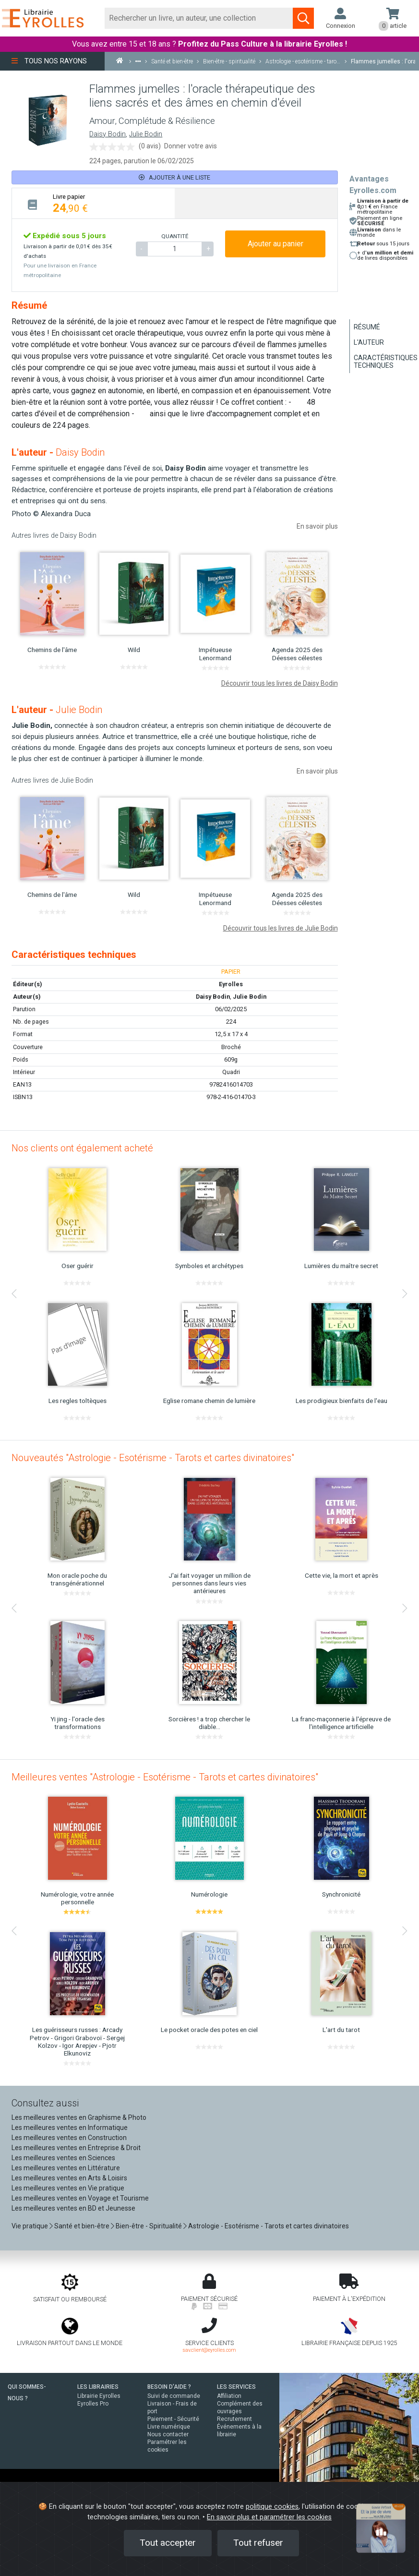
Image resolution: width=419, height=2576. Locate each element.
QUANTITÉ (174, 236)
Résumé (367, 327)
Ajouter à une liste (174, 177)
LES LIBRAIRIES (98, 2386)
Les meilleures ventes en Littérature (66, 2168)
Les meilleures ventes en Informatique (70, 2127)
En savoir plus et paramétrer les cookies (269, 2517)
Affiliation (229, 2396)
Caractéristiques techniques (386, 361)
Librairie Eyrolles (98, 2396)
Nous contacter (168, 2434)
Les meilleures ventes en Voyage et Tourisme (80, 2198)
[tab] (93, 203)
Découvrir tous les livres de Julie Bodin (280, 928)
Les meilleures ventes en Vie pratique (68, 2188)
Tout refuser (258, 2542)
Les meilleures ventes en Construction (69, 2137)
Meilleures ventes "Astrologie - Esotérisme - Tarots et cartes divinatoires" (165, 1777)
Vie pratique (30, 2226)
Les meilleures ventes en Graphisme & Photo (79, 2117)
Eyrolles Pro (92, 2403)
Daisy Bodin (107, 134)
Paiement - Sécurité (173, 2419)
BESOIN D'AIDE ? (169, 2386)
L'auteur (369, 342)
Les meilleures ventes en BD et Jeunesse (73, 2208)
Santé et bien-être (81, 2226)
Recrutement (234, 2419)
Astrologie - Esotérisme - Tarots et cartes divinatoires (268, 2226)
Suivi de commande (173, 2396)
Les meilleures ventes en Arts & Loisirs (69, 2178)
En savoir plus (317, 526)
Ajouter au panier (275, 243)
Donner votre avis (190, 146)
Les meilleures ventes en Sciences (63, 2158)
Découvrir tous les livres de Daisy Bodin (279, 683)
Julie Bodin (145, 134)
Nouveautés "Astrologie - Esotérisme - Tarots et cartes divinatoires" (153, 1457)
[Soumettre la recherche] (303, 18)
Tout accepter (168, 2542)
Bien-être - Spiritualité (149, 2226)
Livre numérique (168, 2426)
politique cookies (272, 2507)
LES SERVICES (236, 2386)
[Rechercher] (199, 18)
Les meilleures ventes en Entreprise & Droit (76, 2148)
